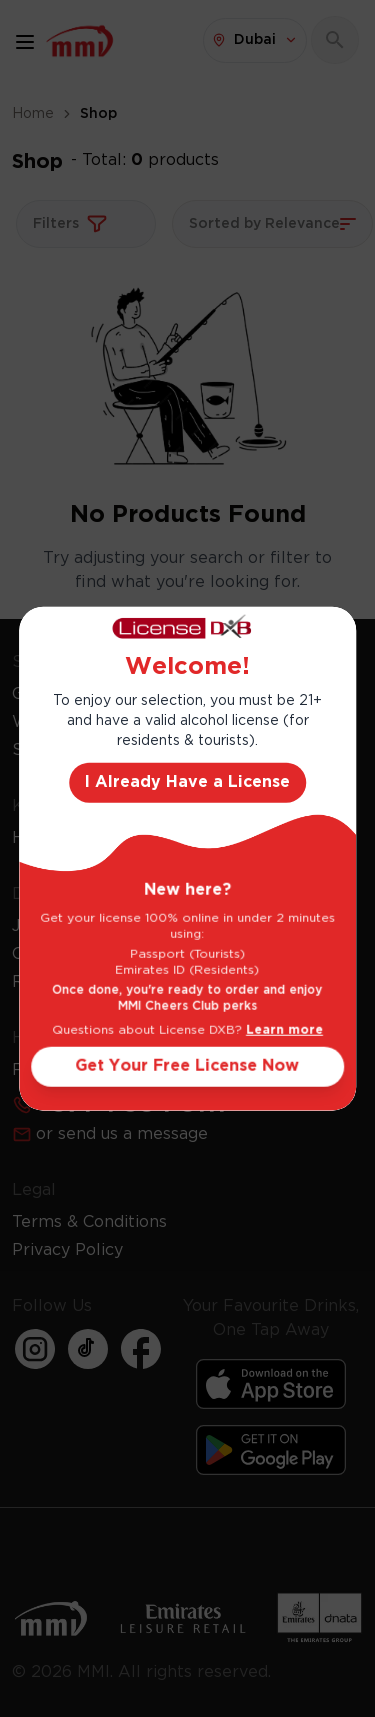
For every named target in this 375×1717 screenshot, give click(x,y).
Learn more (284, 1030)
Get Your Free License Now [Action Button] (188, 1066)
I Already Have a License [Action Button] (187, 782)
